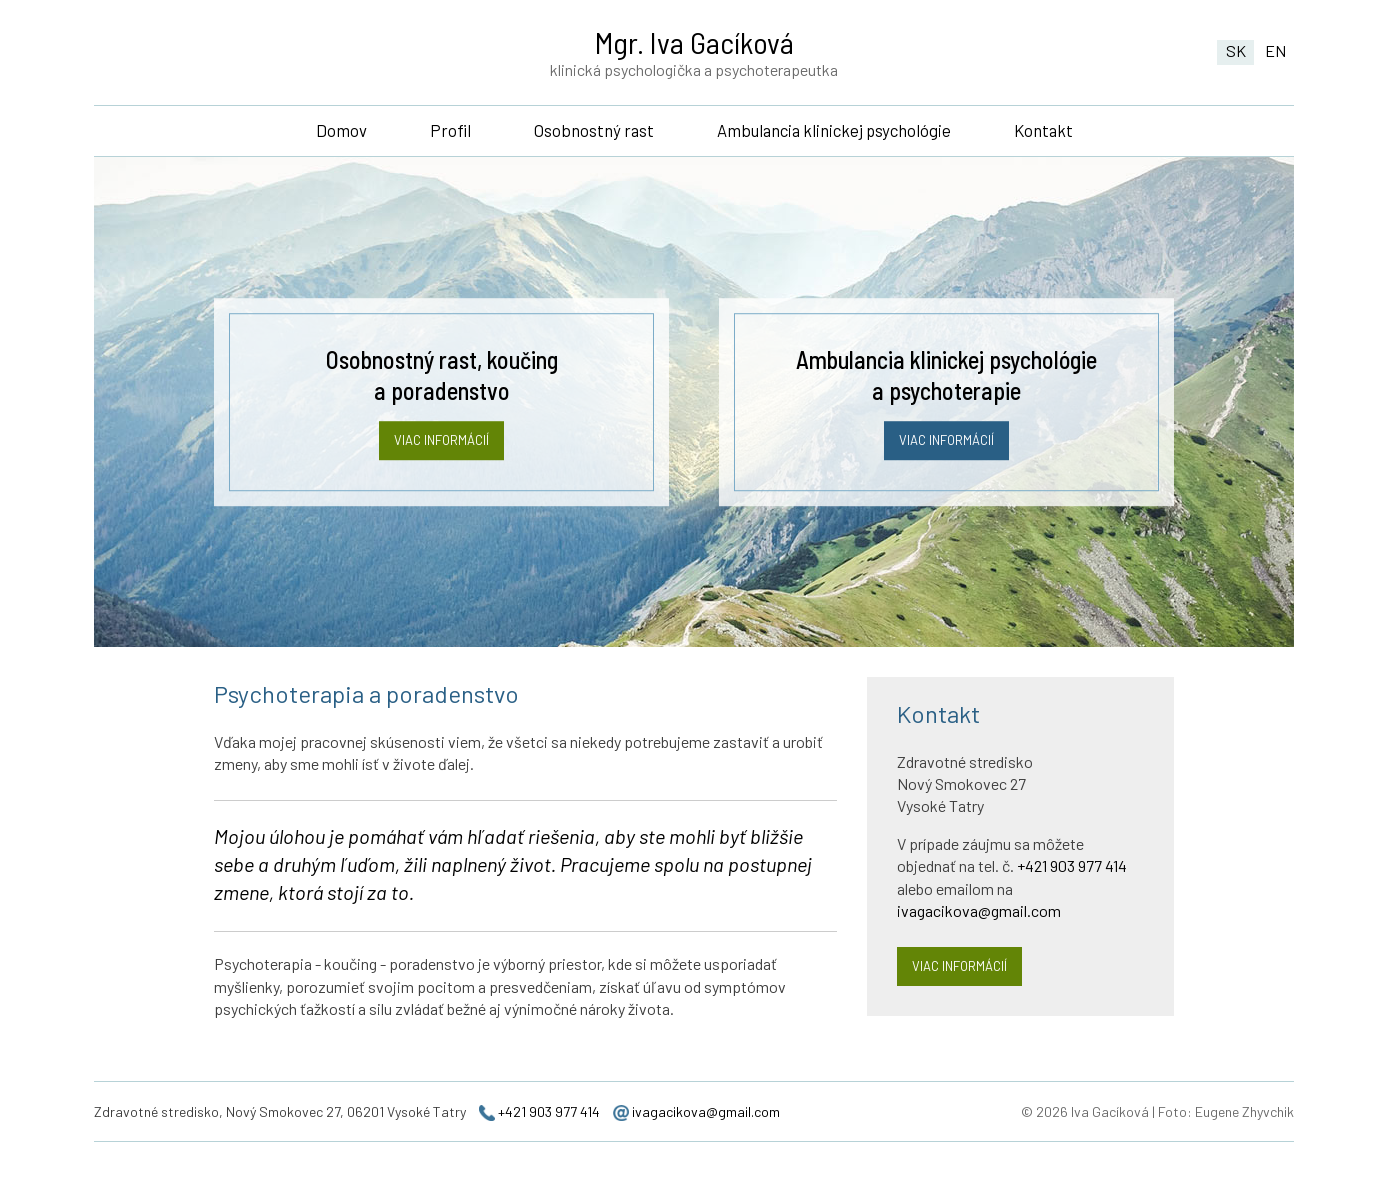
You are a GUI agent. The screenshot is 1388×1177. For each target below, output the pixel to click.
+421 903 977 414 (1072, 880)
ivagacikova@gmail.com (979, 925)
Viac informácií (441, 456)
